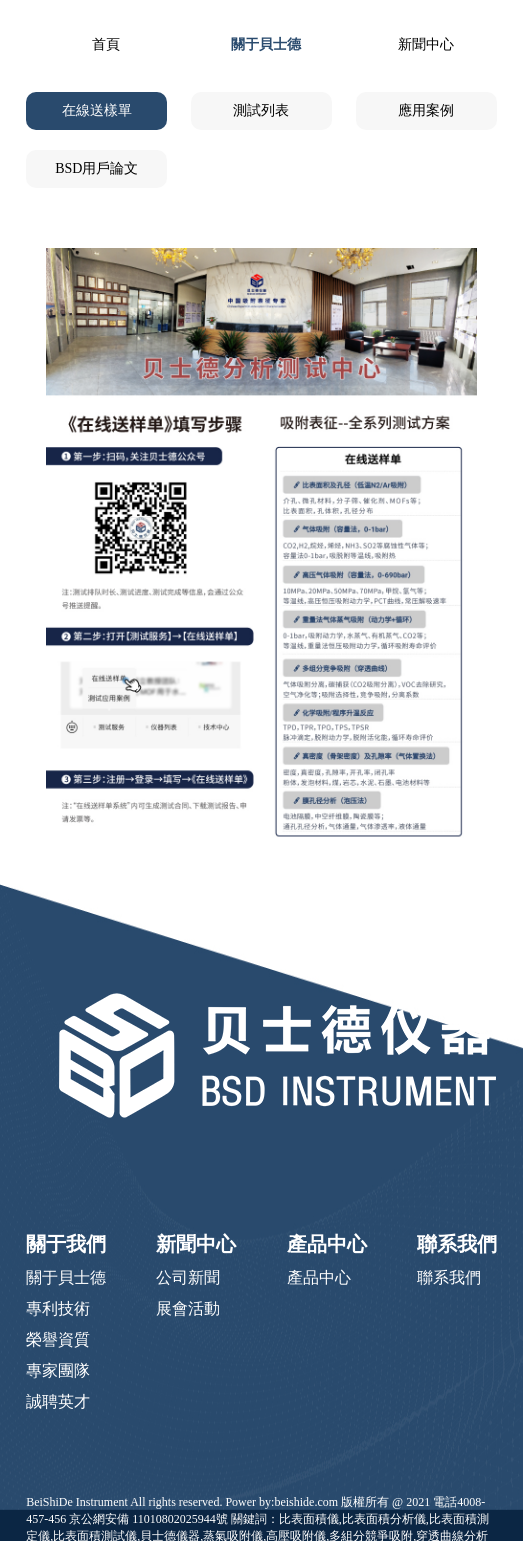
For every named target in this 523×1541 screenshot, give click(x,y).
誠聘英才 (58, 1401)
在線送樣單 (97, 110)
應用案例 (426, 110)
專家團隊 (58, 1370)
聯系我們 (457, 1244)
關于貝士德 (266, 44)
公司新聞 (188, 1277)
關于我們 (66, 1244)
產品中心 (327, 1244)
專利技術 (58, 1308)
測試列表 (261, 110)
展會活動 (188, 1308)
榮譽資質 (58, 1339)
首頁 (106, 44)
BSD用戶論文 (96, 168)
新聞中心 (426, 44)
